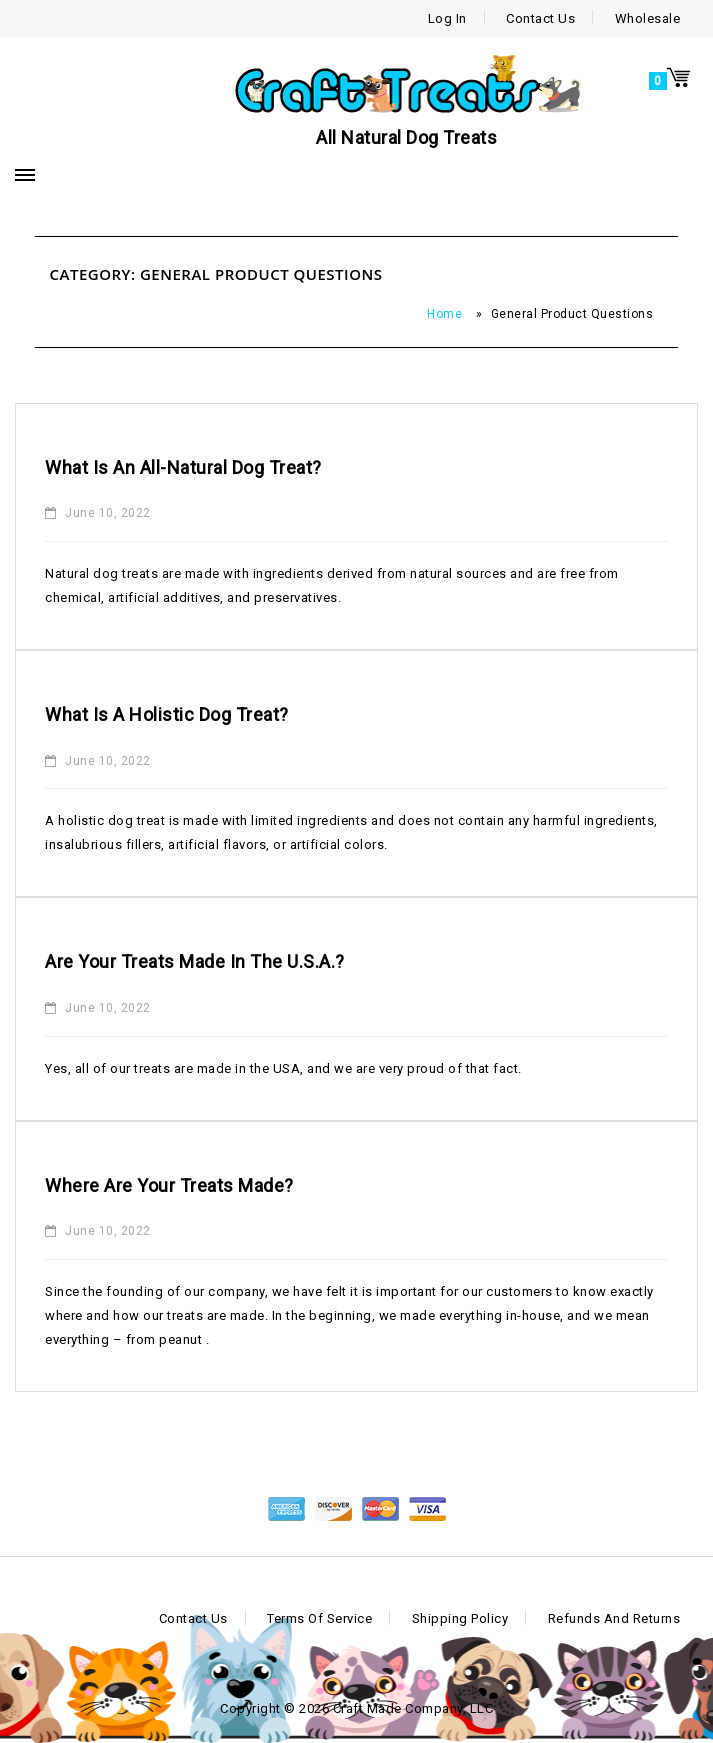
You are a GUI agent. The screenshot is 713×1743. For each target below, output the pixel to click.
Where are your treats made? (169, 1185)
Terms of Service (319, 1618)
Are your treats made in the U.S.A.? (195, 961)
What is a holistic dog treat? (167, 714)
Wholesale (648, 18)
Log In (447, 18)
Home (444, 314)
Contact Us (540, 18)
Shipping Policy (460, 1618)
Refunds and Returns (614, 1618)
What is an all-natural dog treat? (183, 467)
